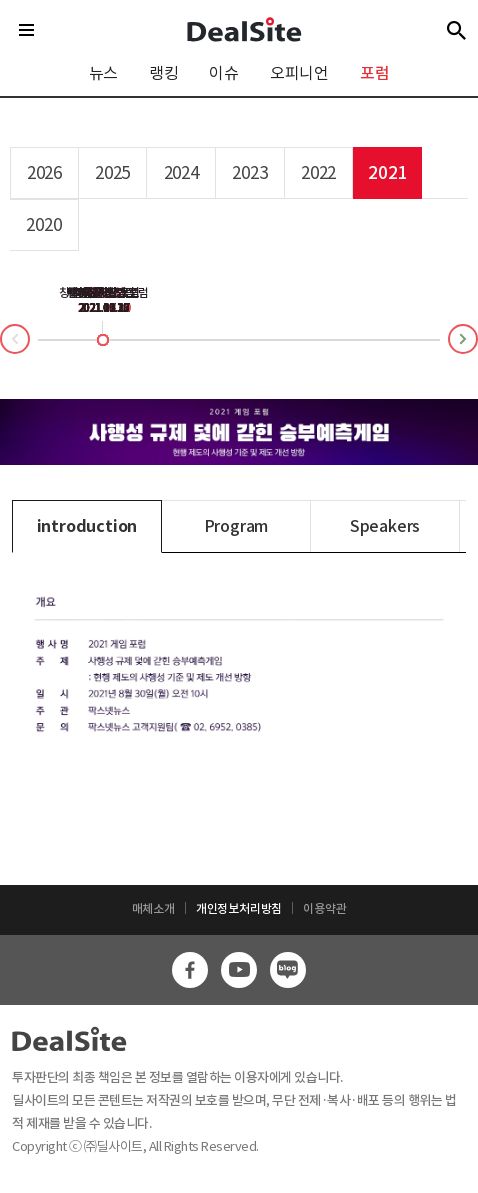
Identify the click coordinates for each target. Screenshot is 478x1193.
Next (477, 335)
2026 (44, 173)
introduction (87, 526)
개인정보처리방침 (239, 908)
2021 (387, 173)
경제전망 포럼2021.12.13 (102, 300)
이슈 (224, 73)
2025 (112, 173)
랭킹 (164, 73)
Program (236, 526)
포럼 (375, 73)
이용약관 (324, 908)
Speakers (385, 526)
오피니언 (299, 73)
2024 (181, 173)
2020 (43, 225)
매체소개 (153, 908)
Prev (1, 343)
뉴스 (104, 73)
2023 (249, 173)
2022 (318, 173)
